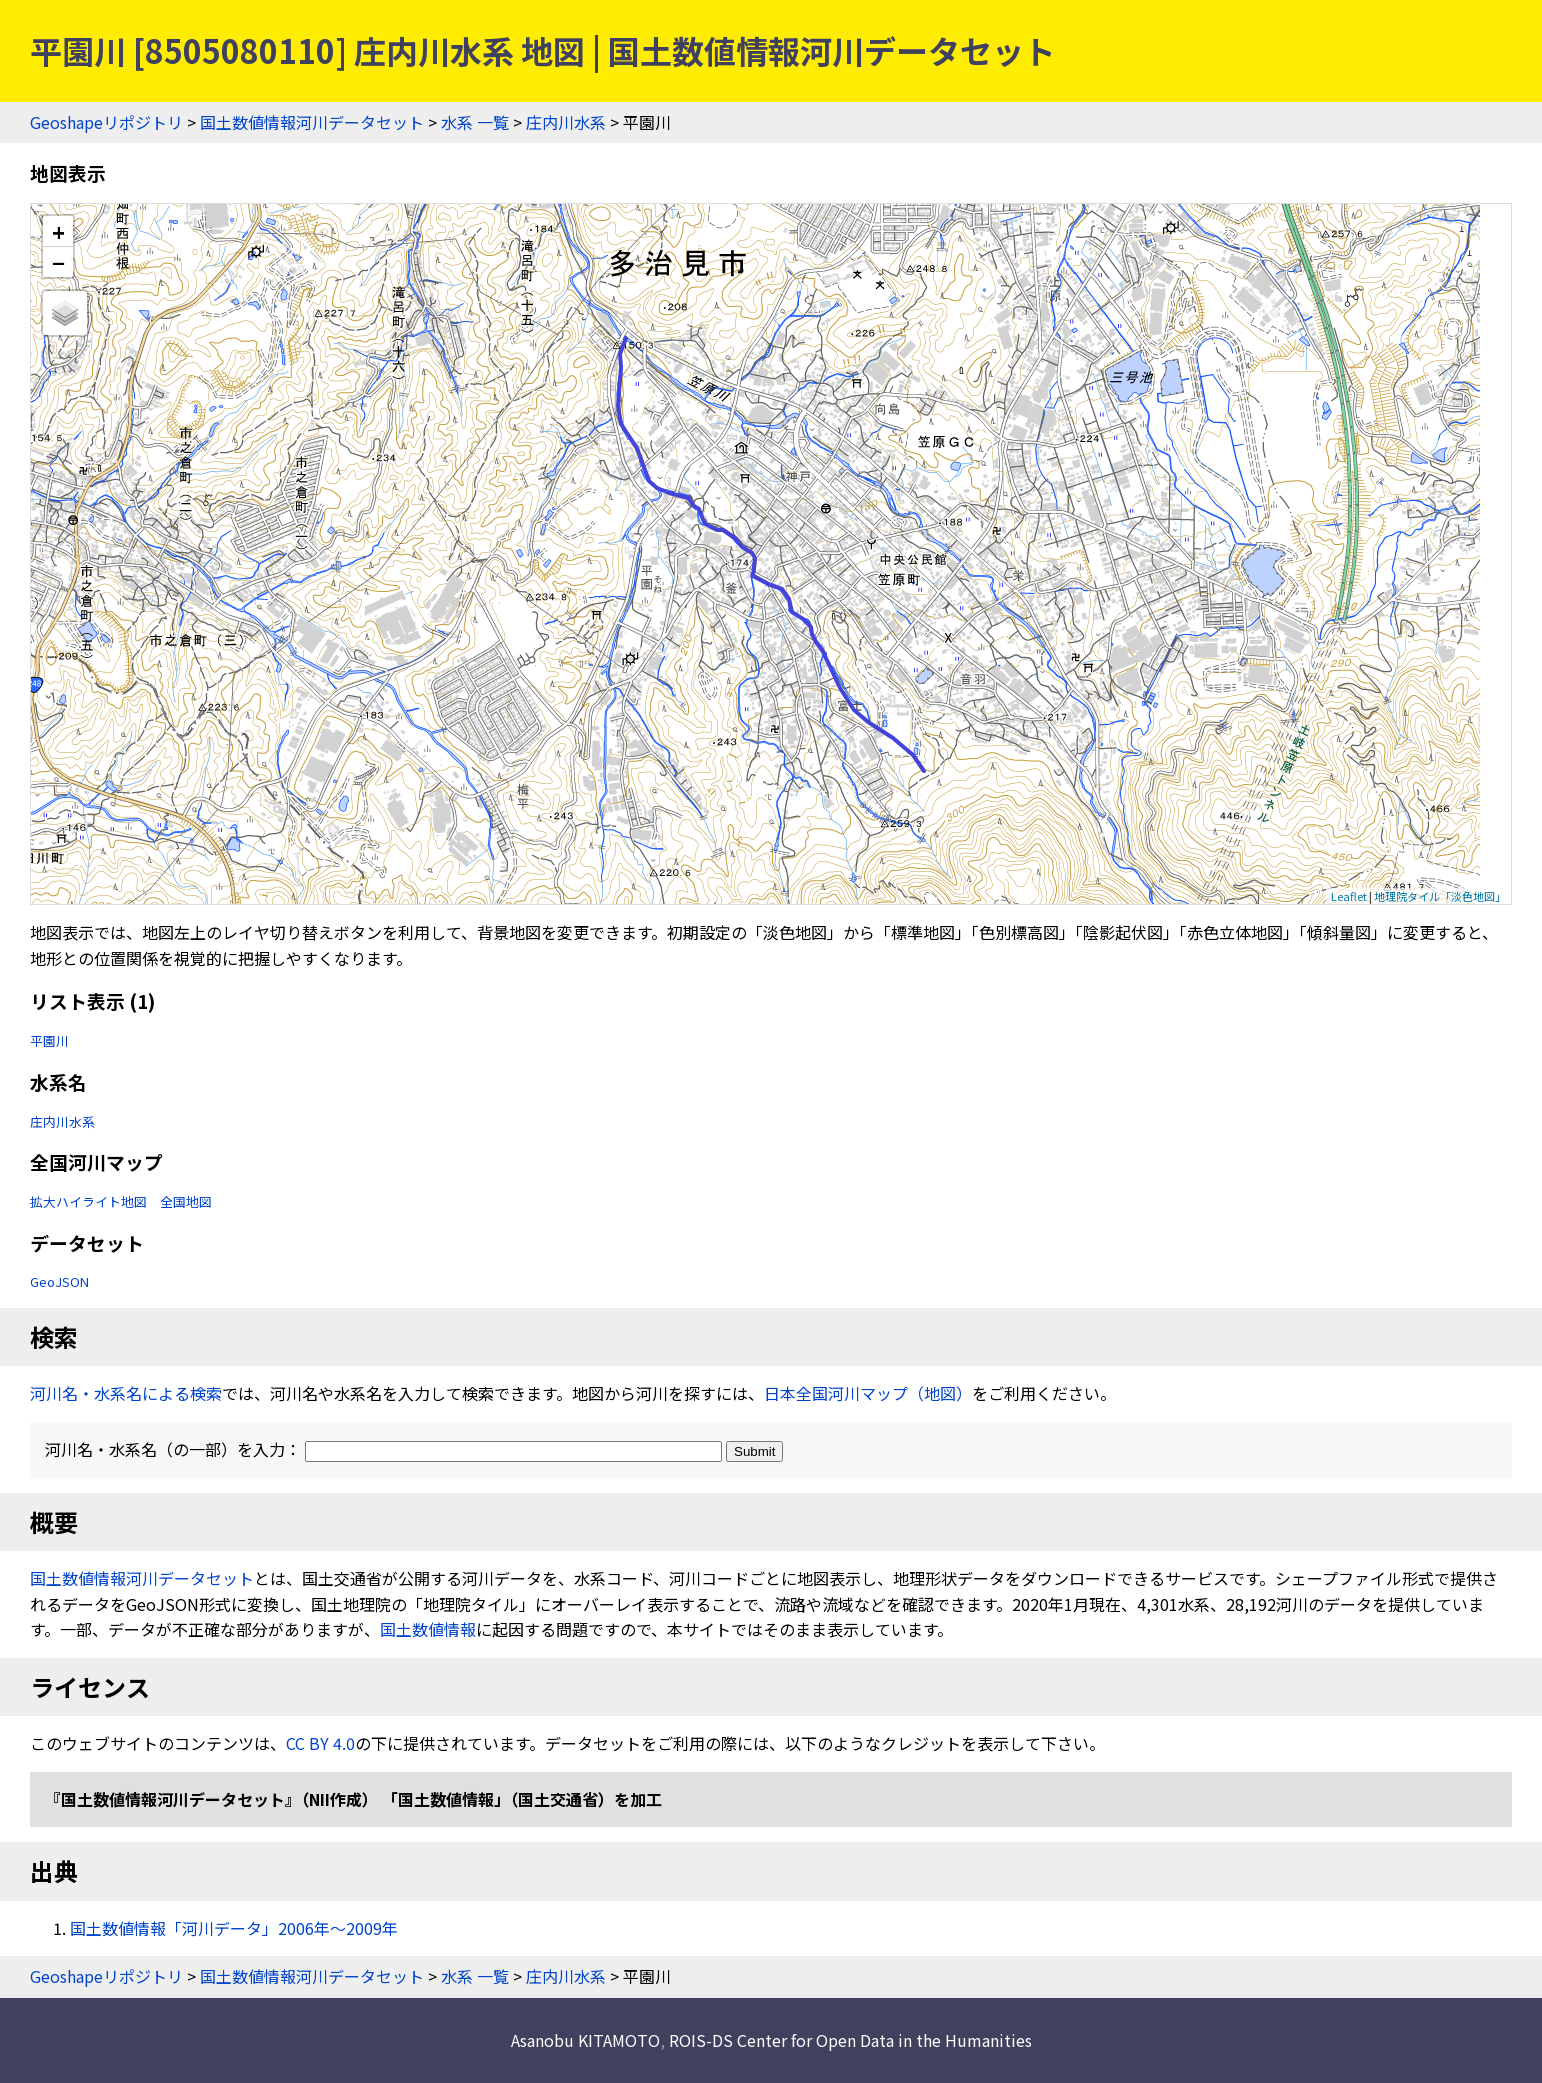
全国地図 (186, 1201)
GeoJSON (59, 1281)
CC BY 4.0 (320, 1743)
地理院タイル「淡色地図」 (1440, 896)
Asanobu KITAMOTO (585, 2040)
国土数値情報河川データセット (312, 122)
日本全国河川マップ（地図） (868, 1393)
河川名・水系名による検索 (126, 1393)
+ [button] (58, 231)
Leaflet (1349, 896)
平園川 (49, 1040)
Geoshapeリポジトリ (106, 122)
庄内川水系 (566, 122)
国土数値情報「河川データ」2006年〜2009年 (234, 1928)
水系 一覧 (475, 122)
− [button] (58, 262)
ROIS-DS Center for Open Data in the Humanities (850, 2040)
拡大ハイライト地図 (88, 1201)
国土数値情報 (428, 1629)
